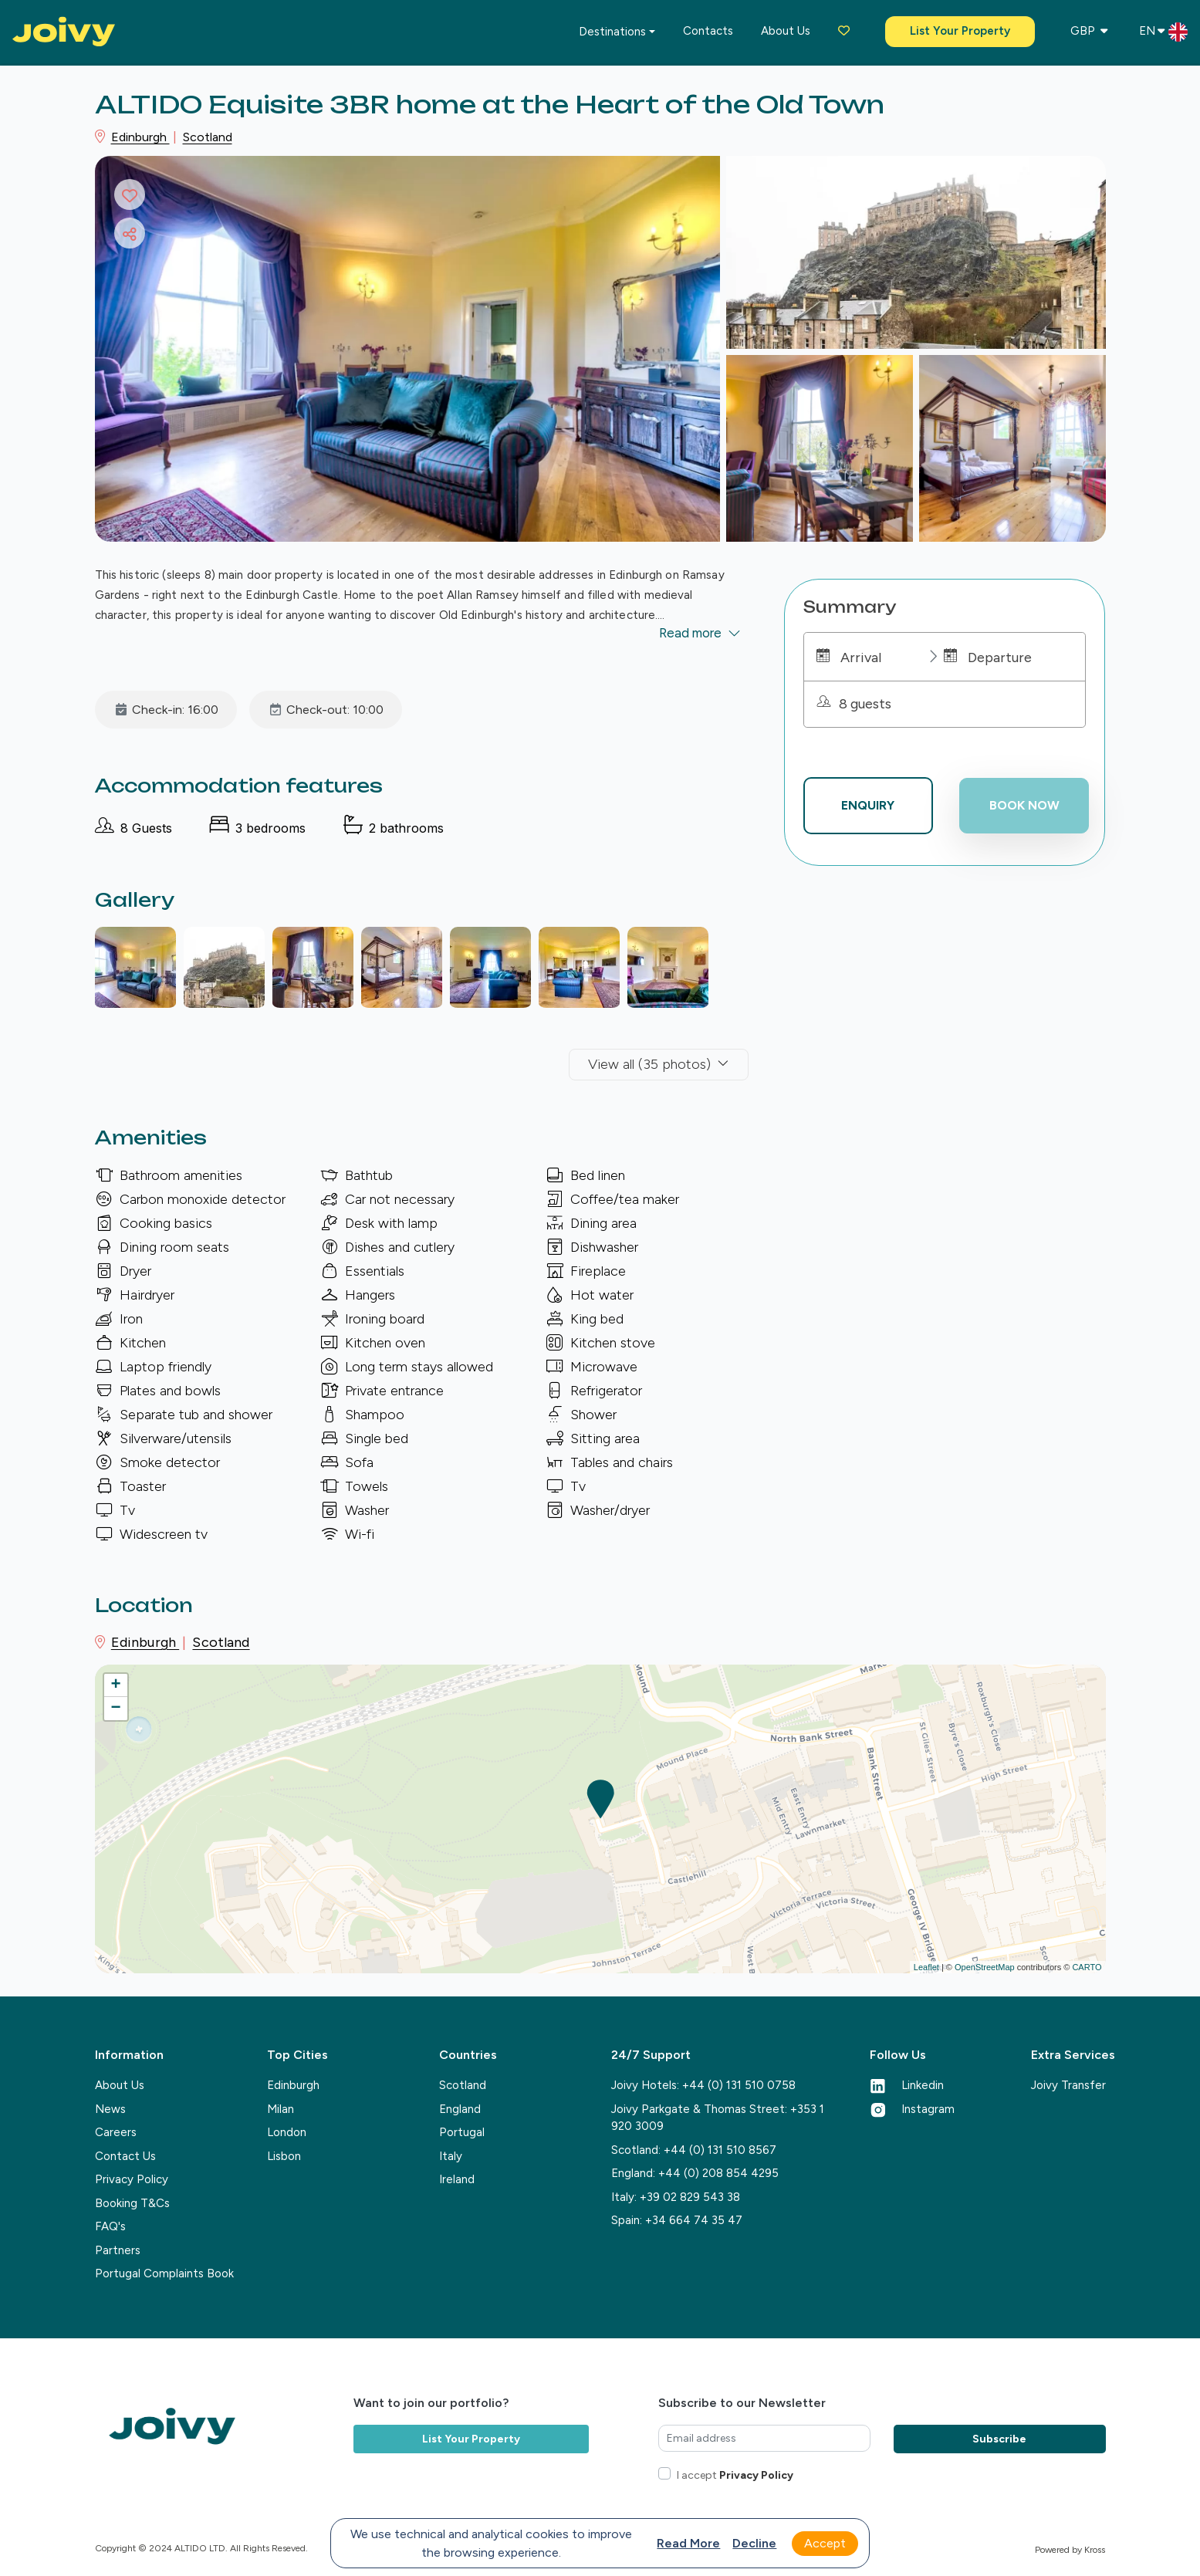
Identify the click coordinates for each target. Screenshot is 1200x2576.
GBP (1088, 31)
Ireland (457, 2179)
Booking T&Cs (132, 2203)
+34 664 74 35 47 (693, 2220)
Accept (825, 2543)
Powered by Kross (1070, 2549)
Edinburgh (140, 137)
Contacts (708, 31)
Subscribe (999, 2439)
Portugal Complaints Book (164, 2273)
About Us (119, 2085)
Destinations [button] (612, 32)
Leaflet (926, 1967)
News (110, 2109)
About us (785, 31)
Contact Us (125, 2156)
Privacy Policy (131, 2179)
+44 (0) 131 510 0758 (739, 2085)
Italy (450, 2156)
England (460, 2109)
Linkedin (907, 2085)
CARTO (1086, 1967)
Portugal (462, 2132)
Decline (754, 2543)
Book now (1024, 805)
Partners (117, 2250)
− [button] (115, 1708)
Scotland (207, 137)
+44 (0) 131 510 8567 (720, 2150)
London (286, 2132)
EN (1163, 32)
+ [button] (115, 1685)
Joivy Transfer (1068, 2085)
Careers (116, 2132)
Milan (280, 2109)
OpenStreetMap (985, 1967)
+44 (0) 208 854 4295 (718, 2173)
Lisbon (284, 2156)
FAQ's (110, 2226)
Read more (688, 2543)
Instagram (912, 2109)
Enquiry (867, 805)
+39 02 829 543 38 (690, 2197)
